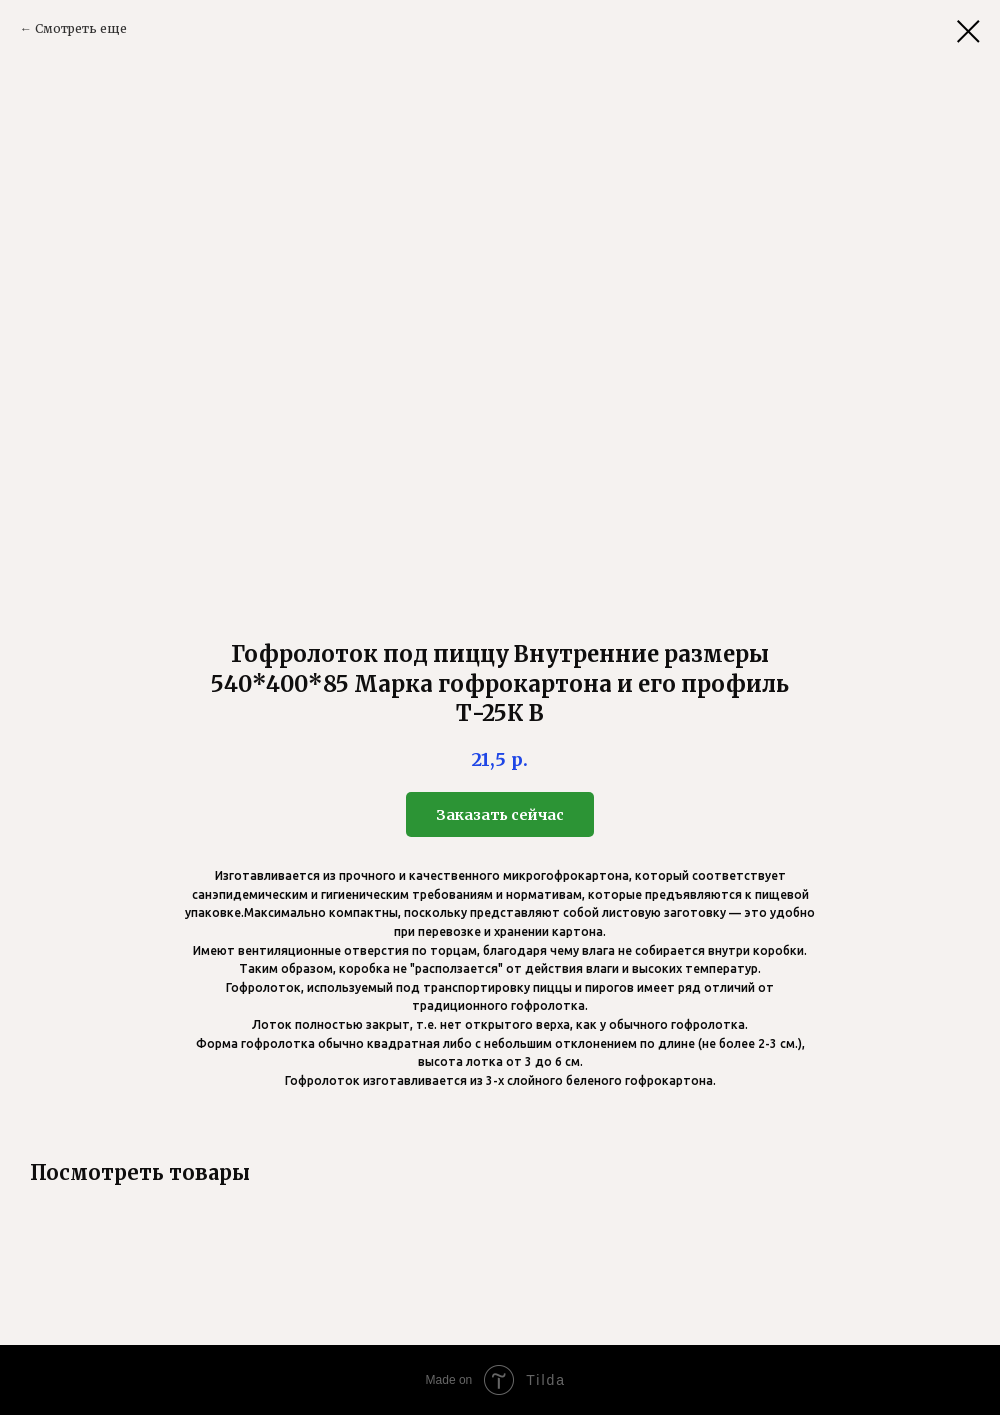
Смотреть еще (81, 28)
